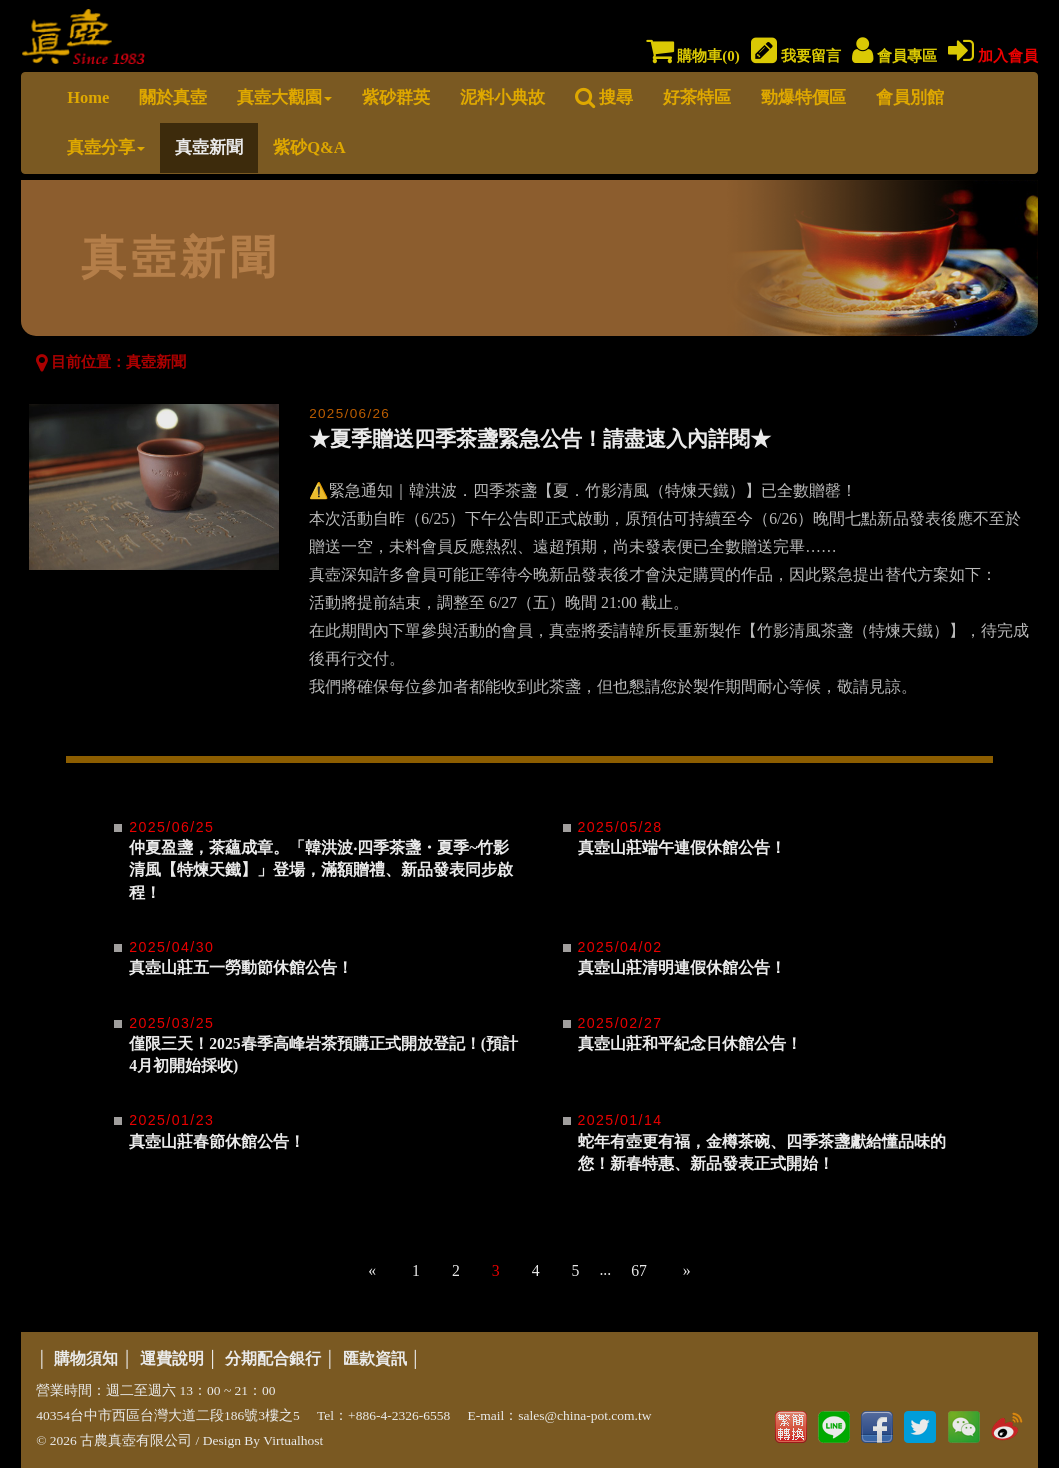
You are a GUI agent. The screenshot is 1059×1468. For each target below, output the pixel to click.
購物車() (693, 56)
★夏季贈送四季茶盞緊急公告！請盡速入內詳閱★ (540, 439)
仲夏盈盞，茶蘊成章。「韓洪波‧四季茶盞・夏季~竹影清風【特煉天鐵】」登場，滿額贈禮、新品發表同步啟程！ (321, 870)
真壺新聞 (209, 147)
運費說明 (172, 1358)
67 (639, 1270)
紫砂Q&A (309, 147)
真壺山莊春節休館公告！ (217, 1141)
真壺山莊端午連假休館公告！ (682, 847)
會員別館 (910, 97)
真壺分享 (106, 147)
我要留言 (796, 56)
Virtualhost (293, 1440)
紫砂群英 (396, 97)
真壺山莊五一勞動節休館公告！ (241, 967)
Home (88, 97)
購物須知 (86, 1358)
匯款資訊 (375, 1358)
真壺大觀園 (284, 97)
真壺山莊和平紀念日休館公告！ (690, 1043)
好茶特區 (697, 97)
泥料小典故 (502, 97)
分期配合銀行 (273, 1358)
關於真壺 (173, 97)
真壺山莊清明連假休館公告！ (682, 967)
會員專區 (894, 56)
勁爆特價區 (803, 97)
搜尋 (604, 97)
